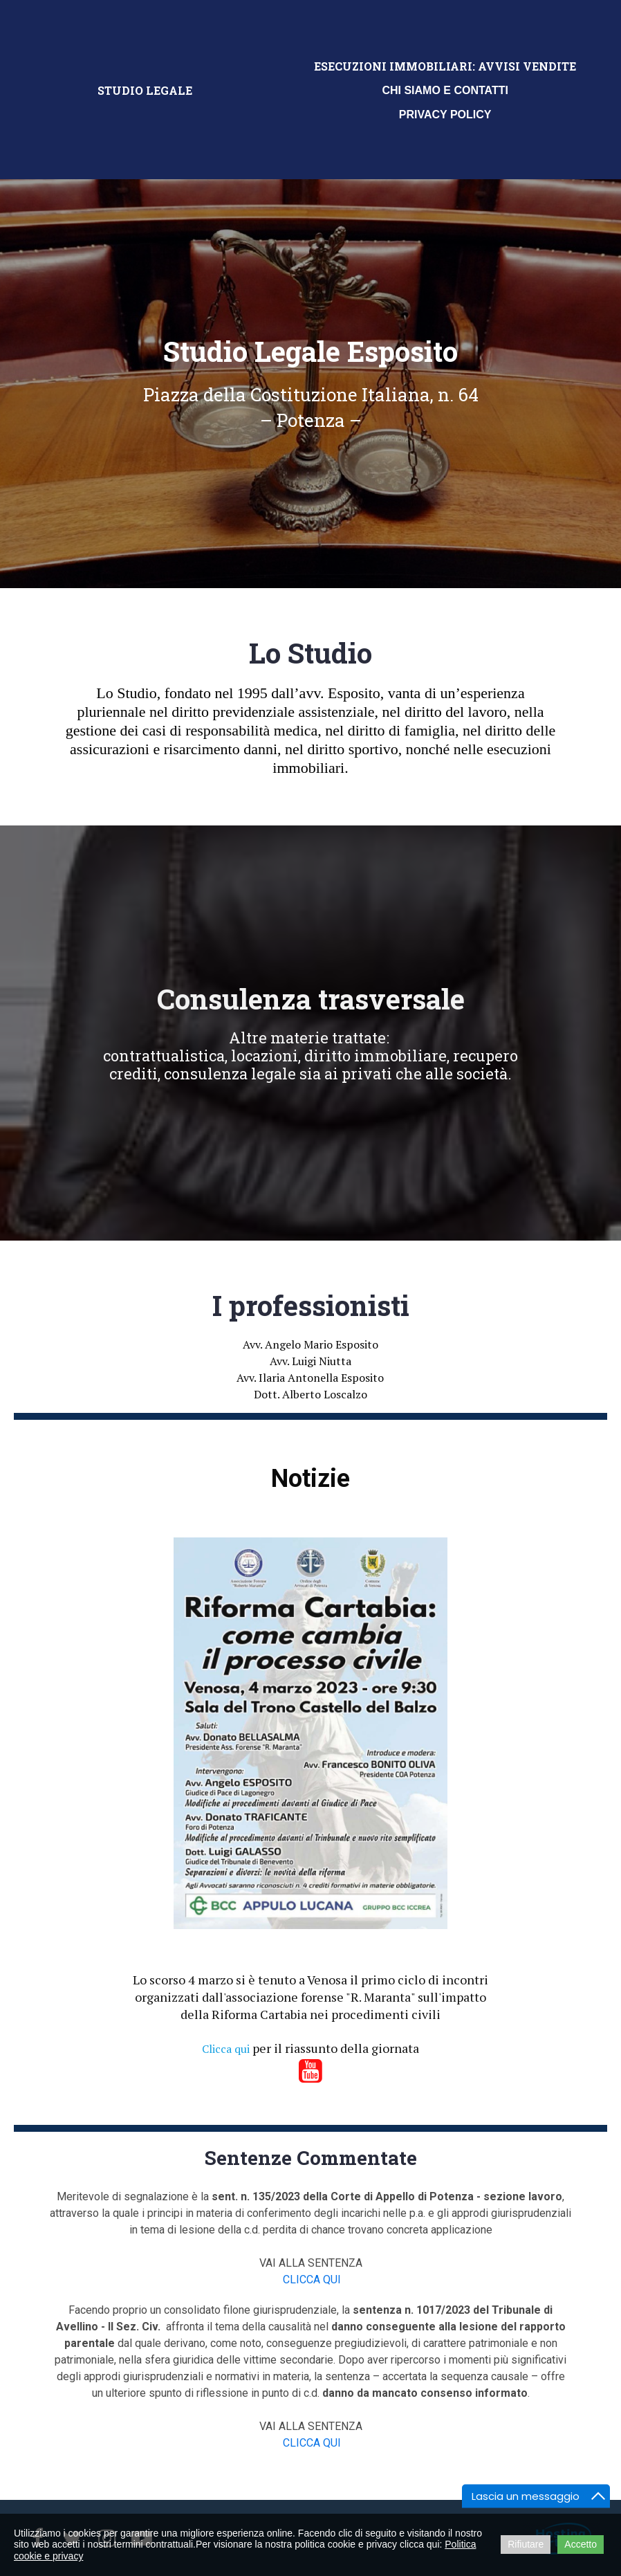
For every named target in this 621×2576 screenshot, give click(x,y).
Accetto (580, 2544)
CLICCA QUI (312, 2279)
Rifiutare (526, 2544)
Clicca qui (226, 2048)
